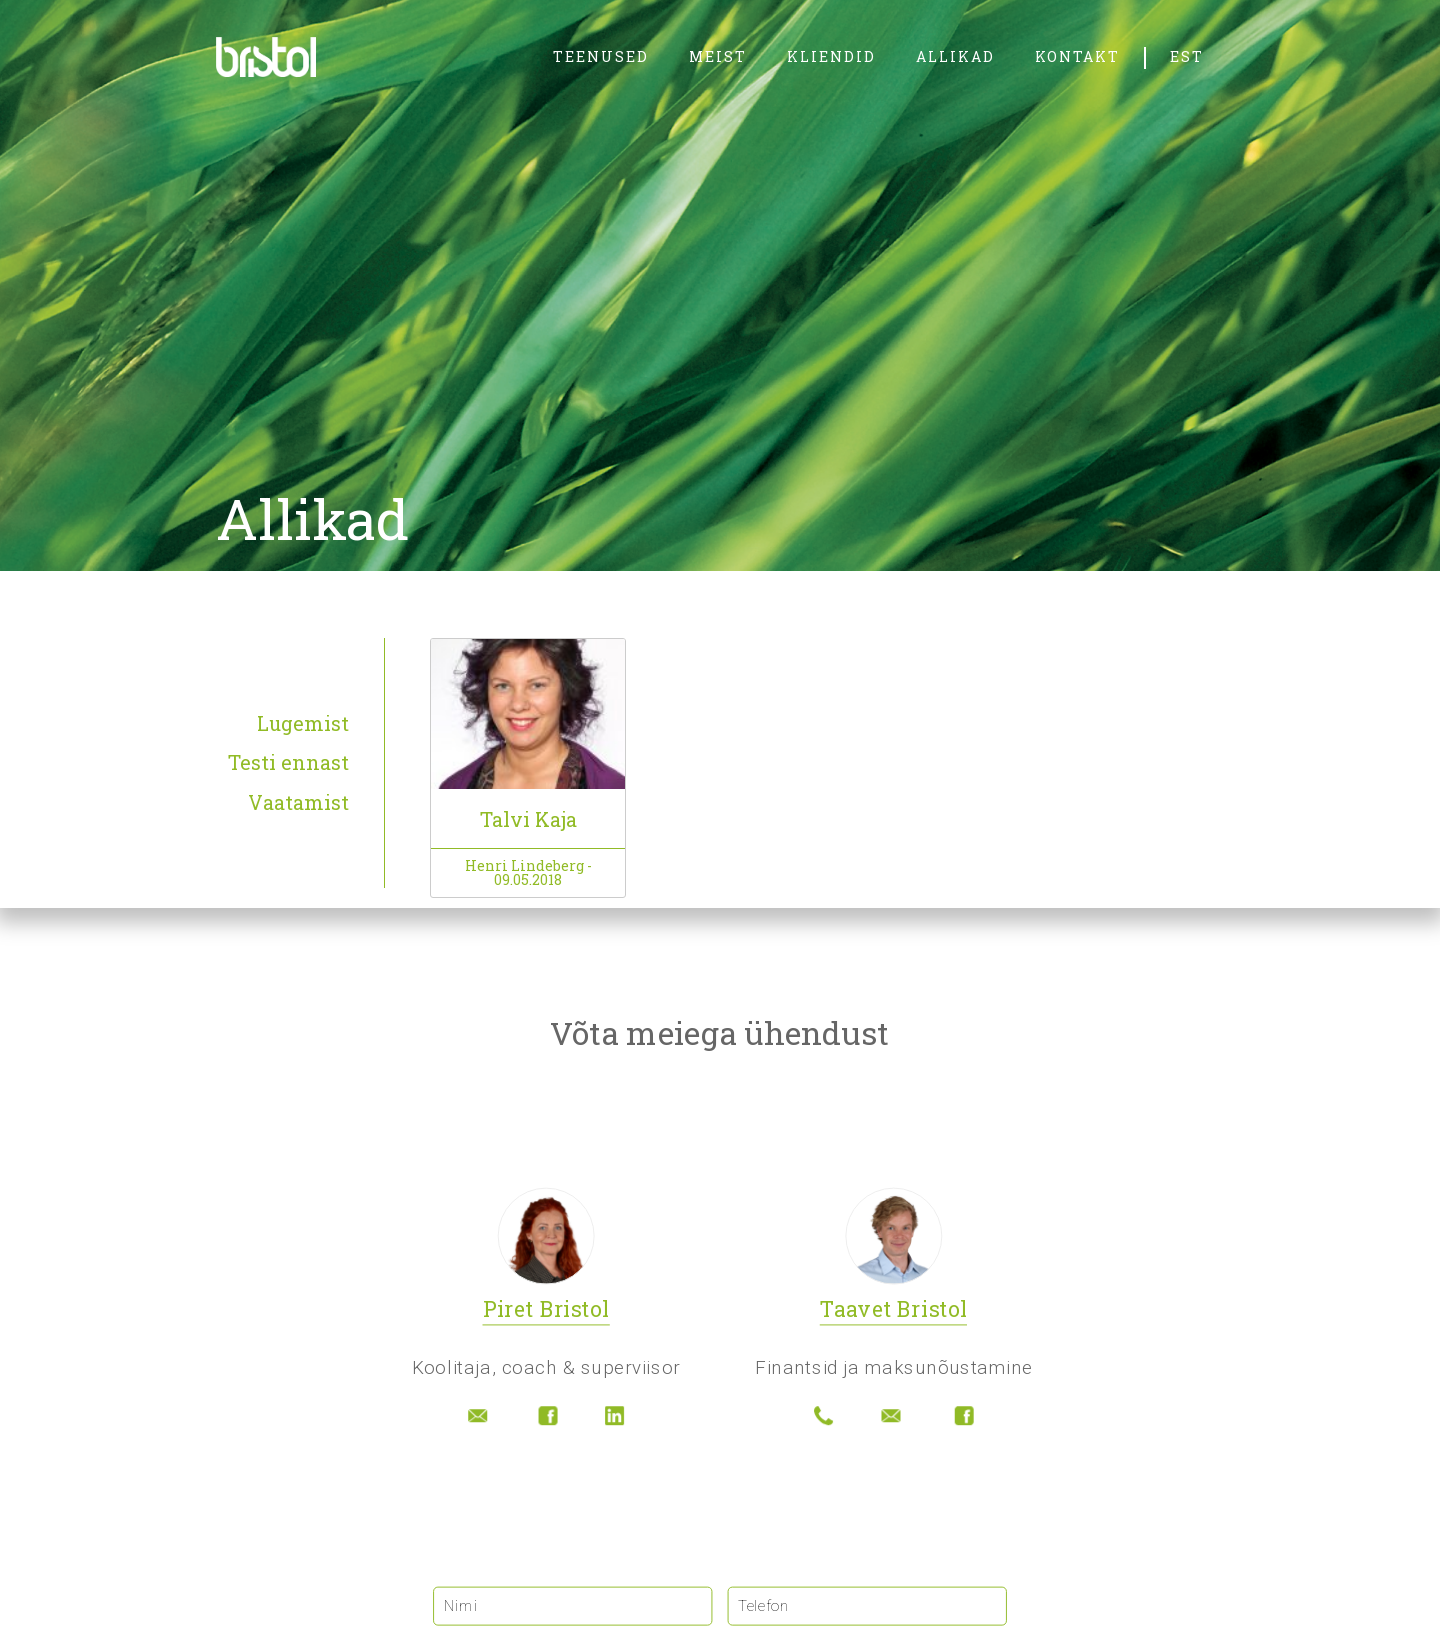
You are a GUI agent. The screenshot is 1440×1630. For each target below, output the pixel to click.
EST (1187, 56)
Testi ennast (288, 763)
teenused (601, 56)
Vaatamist (298, 803)
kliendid (831, 56)
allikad (955, 56)
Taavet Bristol (893, 1311)
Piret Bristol (546, 1311)
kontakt (1077, 56)
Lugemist (303, 724)
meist (718, 56)
